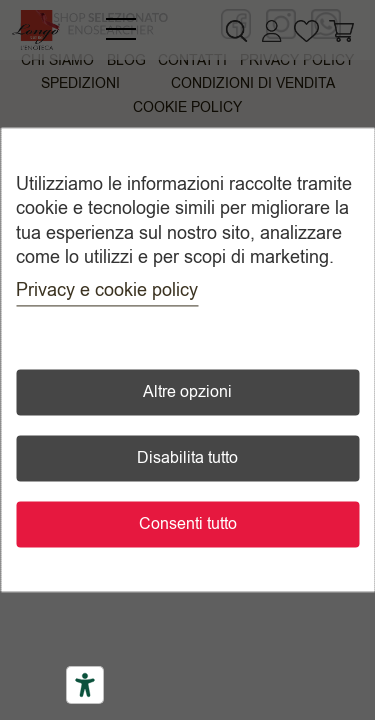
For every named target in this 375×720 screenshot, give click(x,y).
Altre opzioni (187, 393)
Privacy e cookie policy (107, 291)
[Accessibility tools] (85, 685)
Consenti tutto (188, 525)
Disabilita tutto (187, 459)
